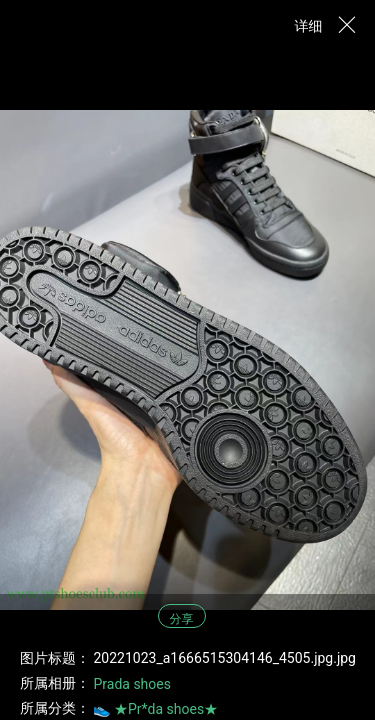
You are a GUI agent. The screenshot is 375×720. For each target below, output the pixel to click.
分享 (182, 619)
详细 (309, 26)
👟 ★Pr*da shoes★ (155, 709)
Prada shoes (131, 684)
